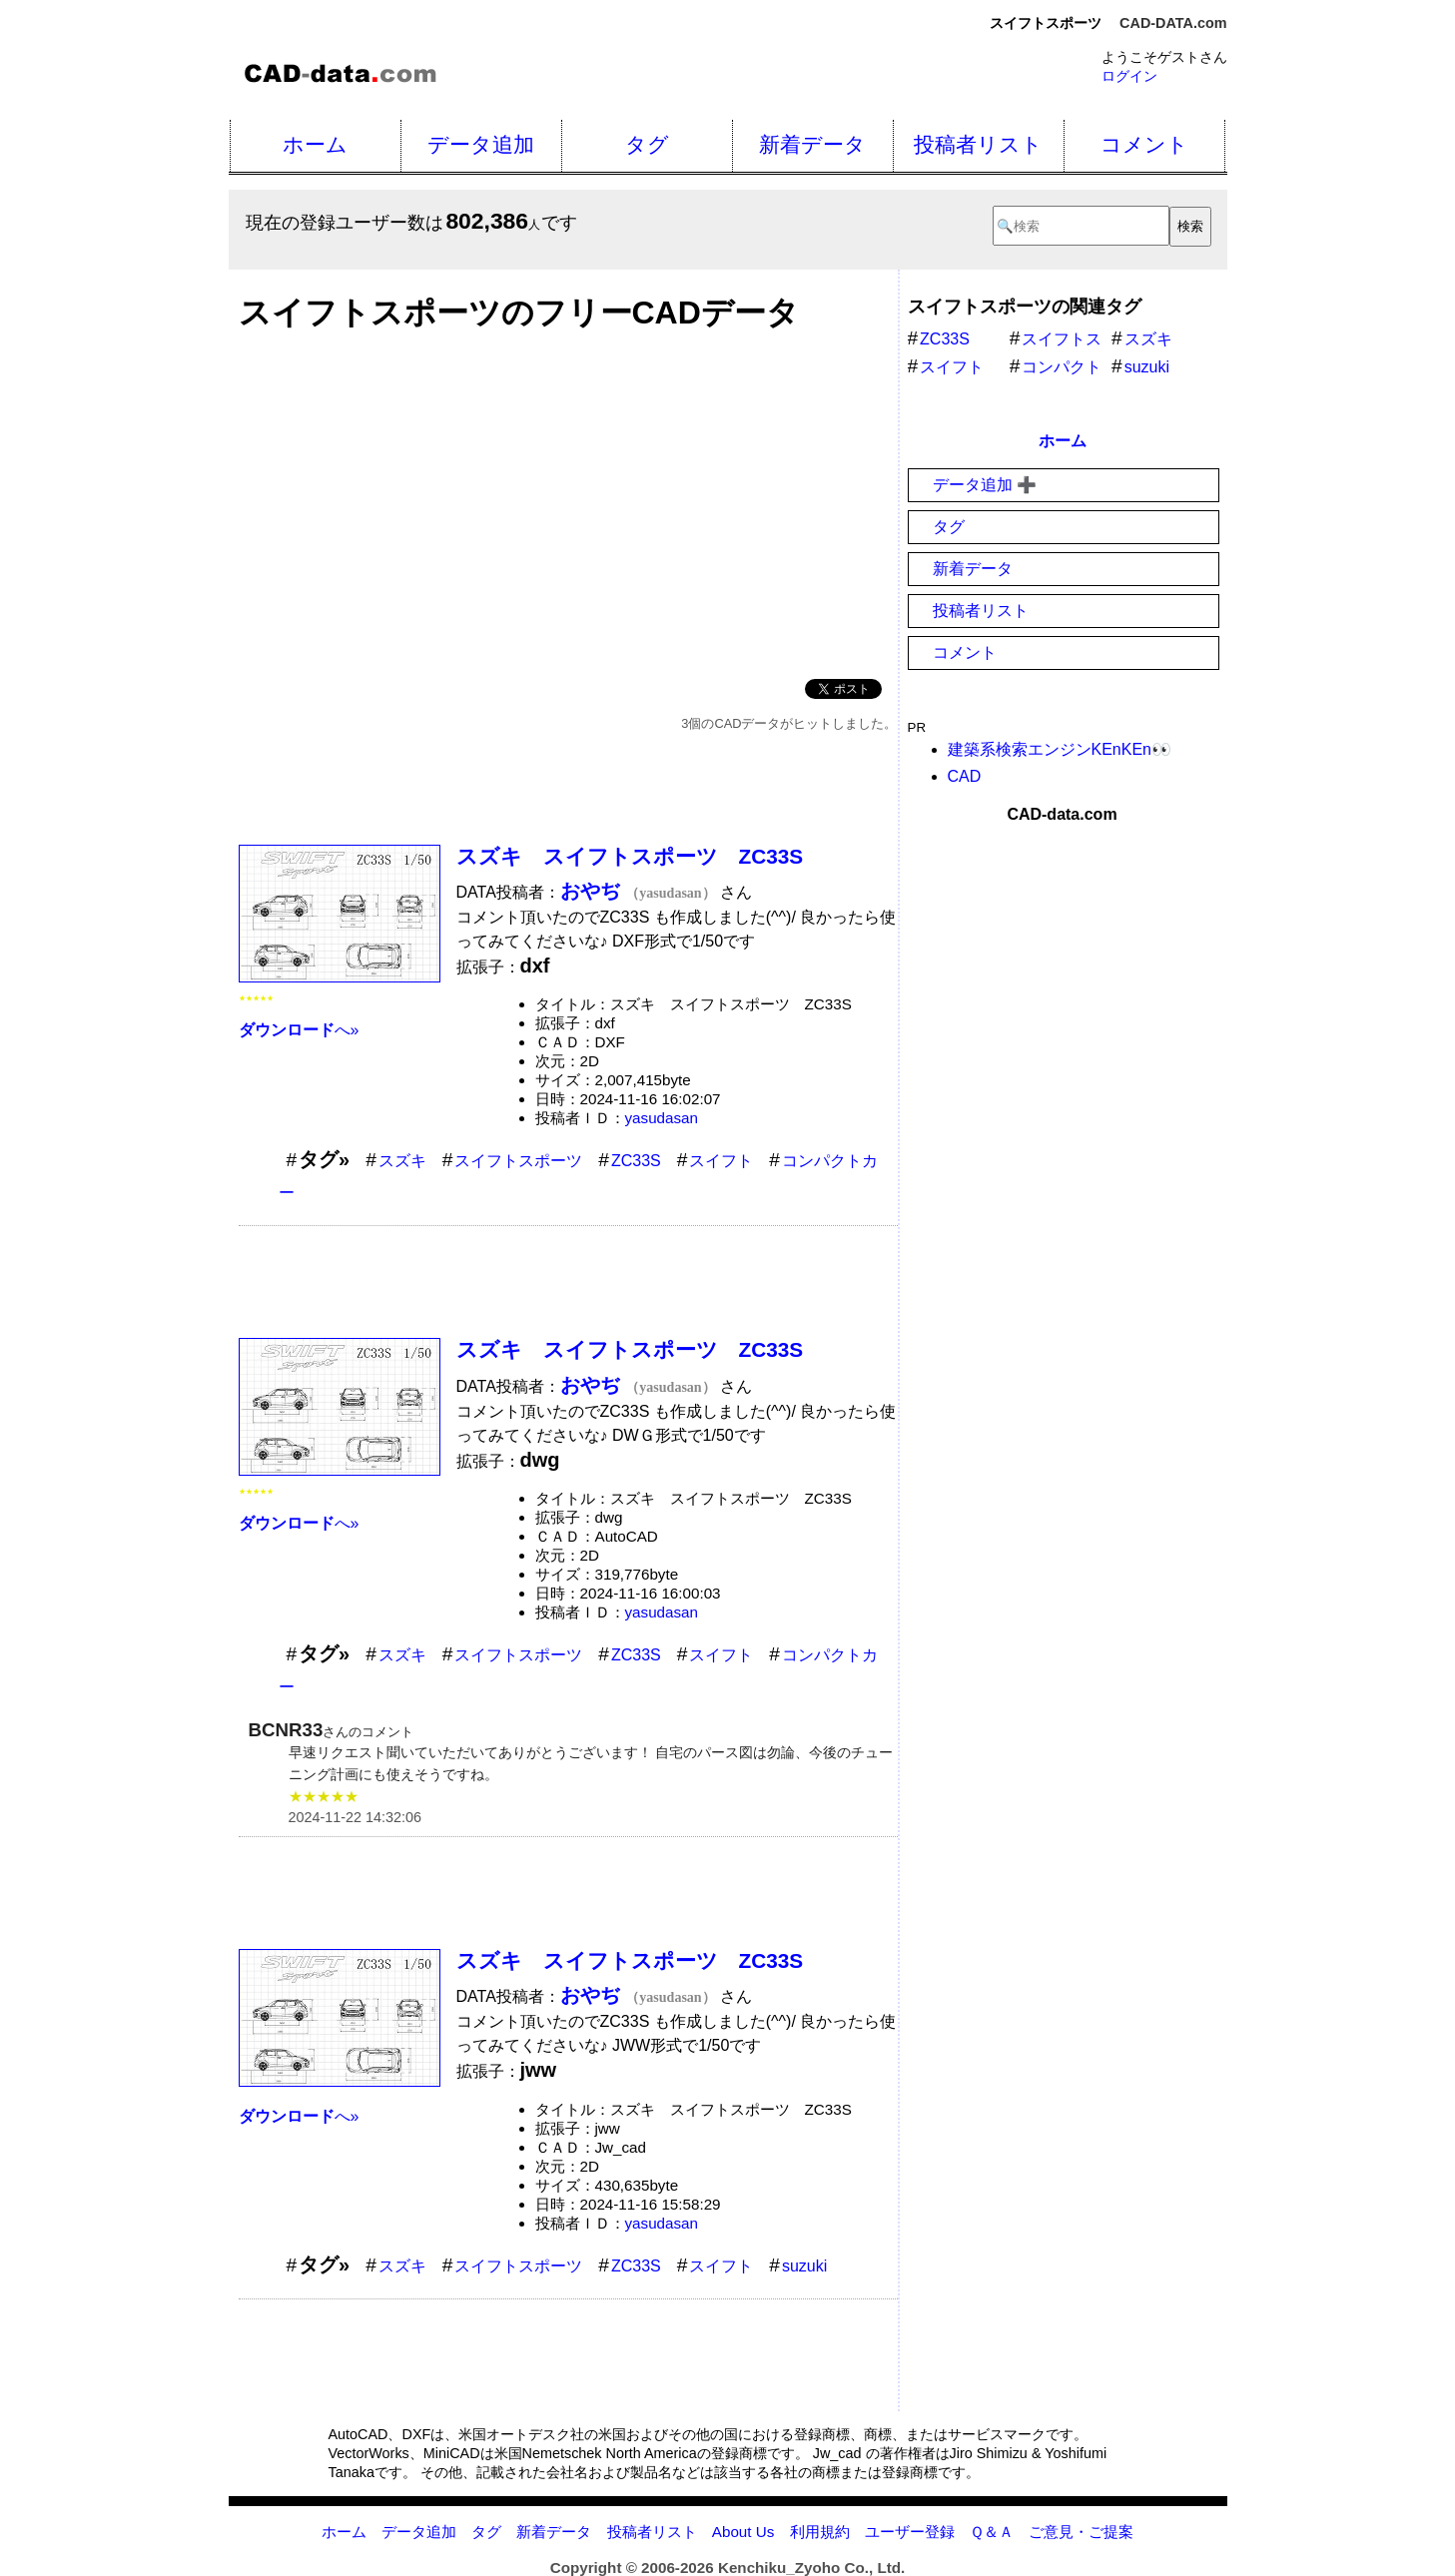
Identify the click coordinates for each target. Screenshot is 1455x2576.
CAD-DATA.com (1172, 23)
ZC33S (636, 1160)
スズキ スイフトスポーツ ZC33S (630, 856)
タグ (647, 144)
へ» (299, 1029)
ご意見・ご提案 (1081, 2531)
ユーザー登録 (910, 2531)
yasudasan (661, 1117)
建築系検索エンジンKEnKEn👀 (1059, 749)
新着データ (812, 144)
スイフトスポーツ (518, 1160)
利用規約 (820, 2531)
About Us (743, 2531)
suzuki (804, 2265)
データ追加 (480, 144)
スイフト (721, 1160)
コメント (1144, 144)
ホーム (315, 144)
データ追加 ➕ (985, 484)
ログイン (1129, 76)
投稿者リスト (978, 144)
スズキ (402, 1160)
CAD (965, 776)
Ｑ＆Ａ (992, 2531)
